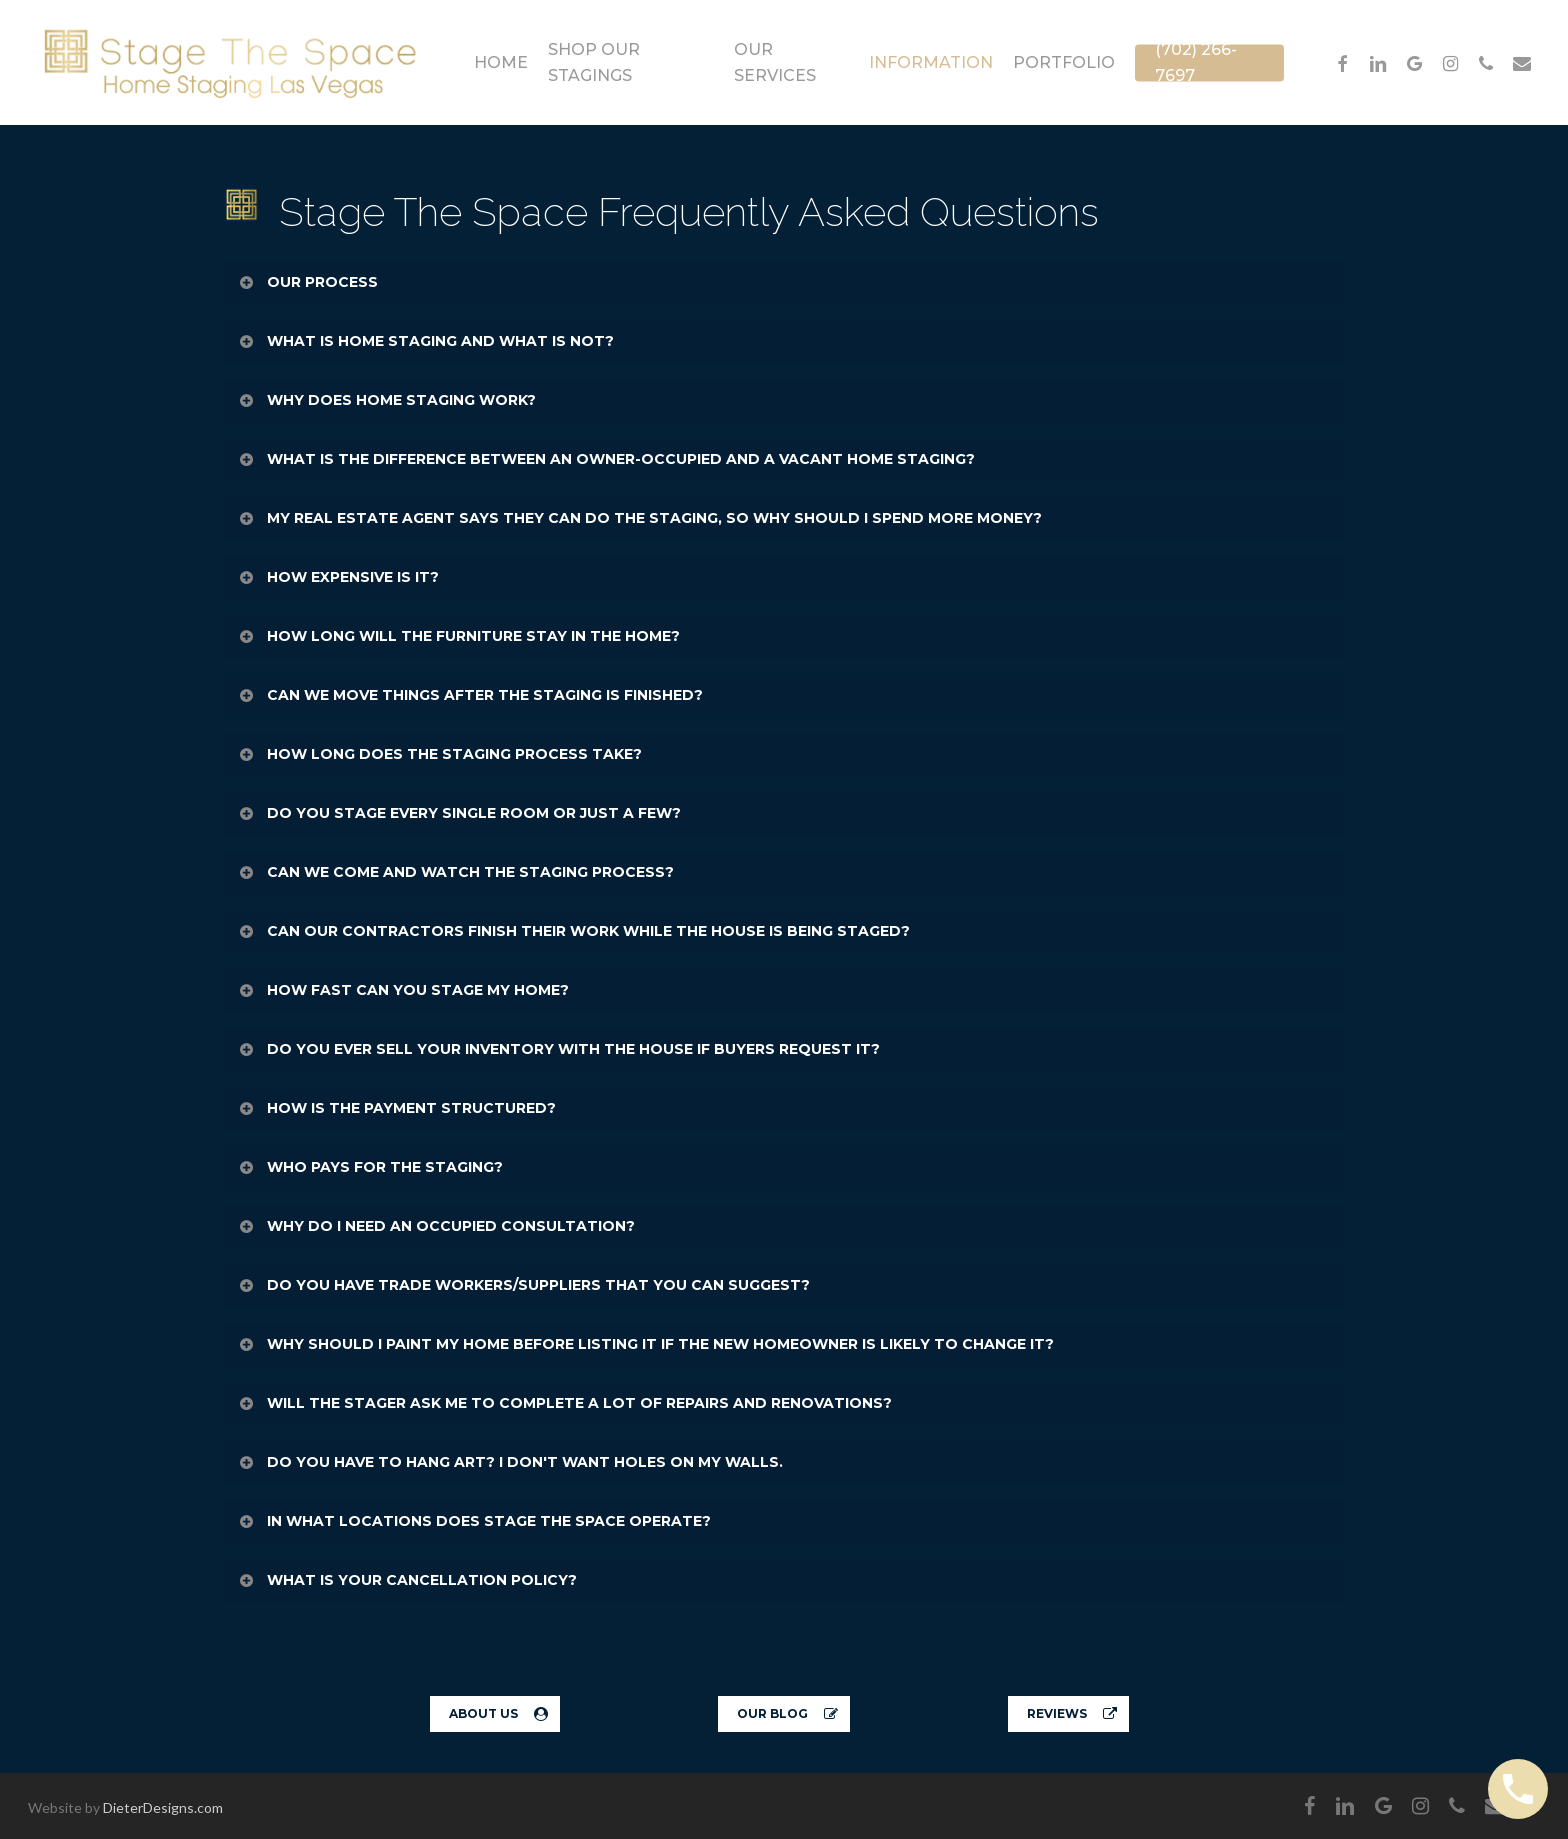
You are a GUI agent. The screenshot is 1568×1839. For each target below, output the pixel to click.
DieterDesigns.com (163, 1807)
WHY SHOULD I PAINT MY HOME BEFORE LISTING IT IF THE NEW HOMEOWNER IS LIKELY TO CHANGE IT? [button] (645, 1344)
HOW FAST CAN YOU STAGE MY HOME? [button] (403, 990)
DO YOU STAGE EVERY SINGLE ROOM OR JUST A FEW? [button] (459, 813)
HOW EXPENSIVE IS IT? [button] (338, 577)
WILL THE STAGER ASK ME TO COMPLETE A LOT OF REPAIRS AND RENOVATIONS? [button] (564, 1403)
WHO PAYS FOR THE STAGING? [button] (370, 1167)
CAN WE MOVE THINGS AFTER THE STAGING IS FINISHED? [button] (470, 695)
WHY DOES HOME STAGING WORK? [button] (386, 400)
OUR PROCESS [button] (307, 282)
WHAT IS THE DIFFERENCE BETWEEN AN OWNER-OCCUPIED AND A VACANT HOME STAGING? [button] (606, 459)
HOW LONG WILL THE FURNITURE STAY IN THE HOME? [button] (458, 636)
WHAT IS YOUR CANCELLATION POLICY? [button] (407, 1580)
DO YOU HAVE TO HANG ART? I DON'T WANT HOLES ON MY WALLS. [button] (510, 1462)
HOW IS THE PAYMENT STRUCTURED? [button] (396, 1108)
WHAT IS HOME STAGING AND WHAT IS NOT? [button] (425, 341)
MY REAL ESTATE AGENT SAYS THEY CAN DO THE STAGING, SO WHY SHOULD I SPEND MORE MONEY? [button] (639, 518)
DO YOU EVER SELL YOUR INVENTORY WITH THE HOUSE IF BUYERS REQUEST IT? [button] (558, 1049)
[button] (495, 1714)
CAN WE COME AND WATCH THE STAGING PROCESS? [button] (455, 872)
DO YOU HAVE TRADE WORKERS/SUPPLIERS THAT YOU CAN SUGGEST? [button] (523, 1285)
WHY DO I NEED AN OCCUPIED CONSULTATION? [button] (436, 1226)
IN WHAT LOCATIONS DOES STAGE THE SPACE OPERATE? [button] (474, 1521)
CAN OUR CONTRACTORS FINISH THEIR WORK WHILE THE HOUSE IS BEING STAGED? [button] (573, 931)
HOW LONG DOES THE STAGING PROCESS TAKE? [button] (439, 754)
